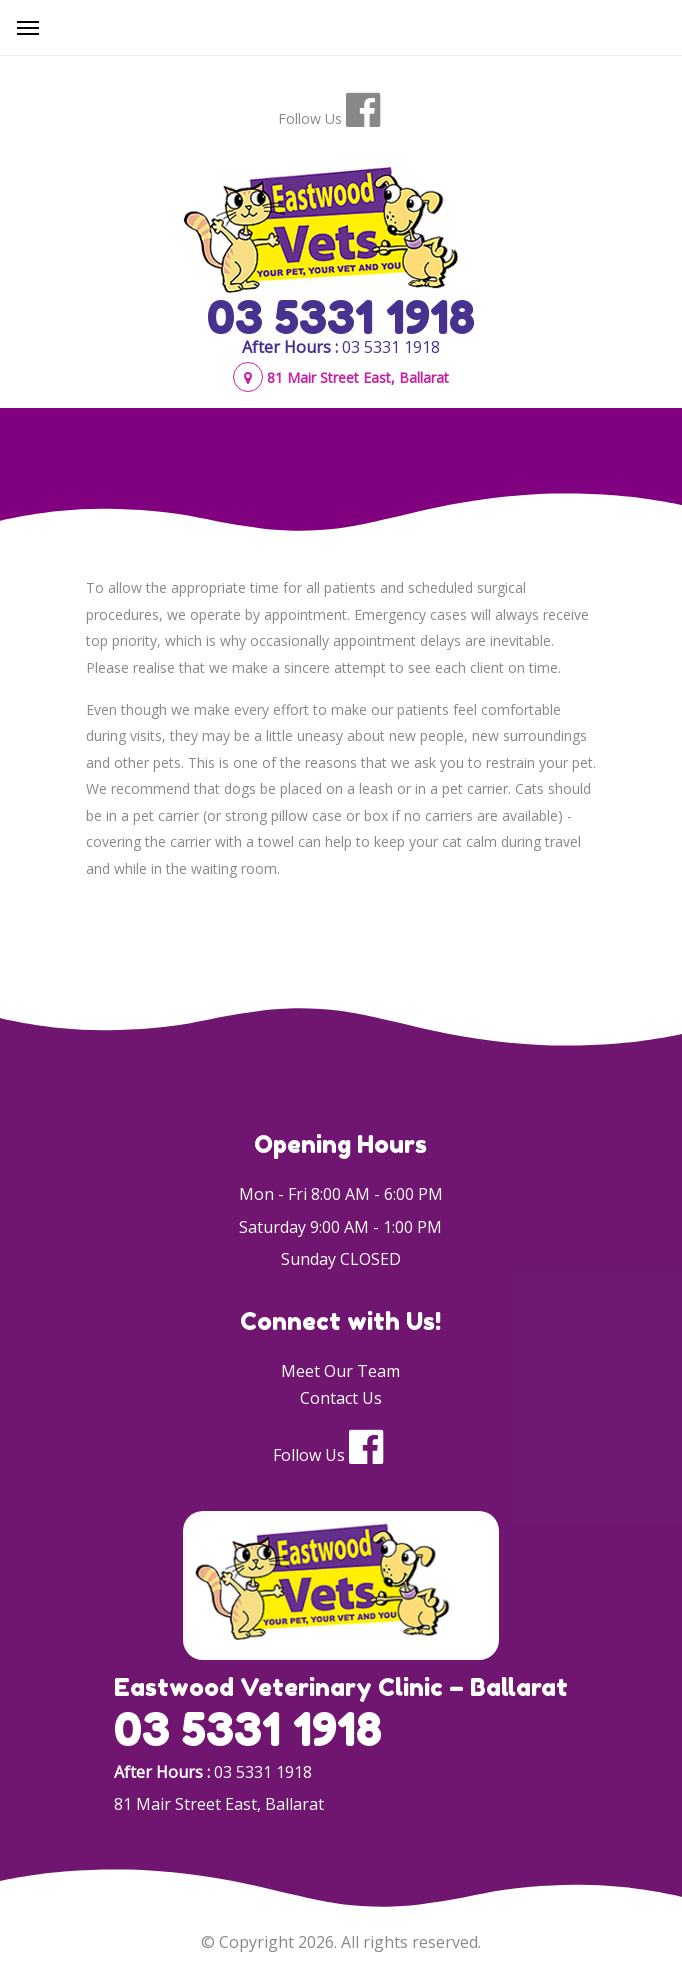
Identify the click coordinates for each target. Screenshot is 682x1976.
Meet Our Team (340, 1371)
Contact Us (341, 1398)
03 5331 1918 (341, 317)
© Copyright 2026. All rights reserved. (341, 1942)
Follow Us (310, 118)
